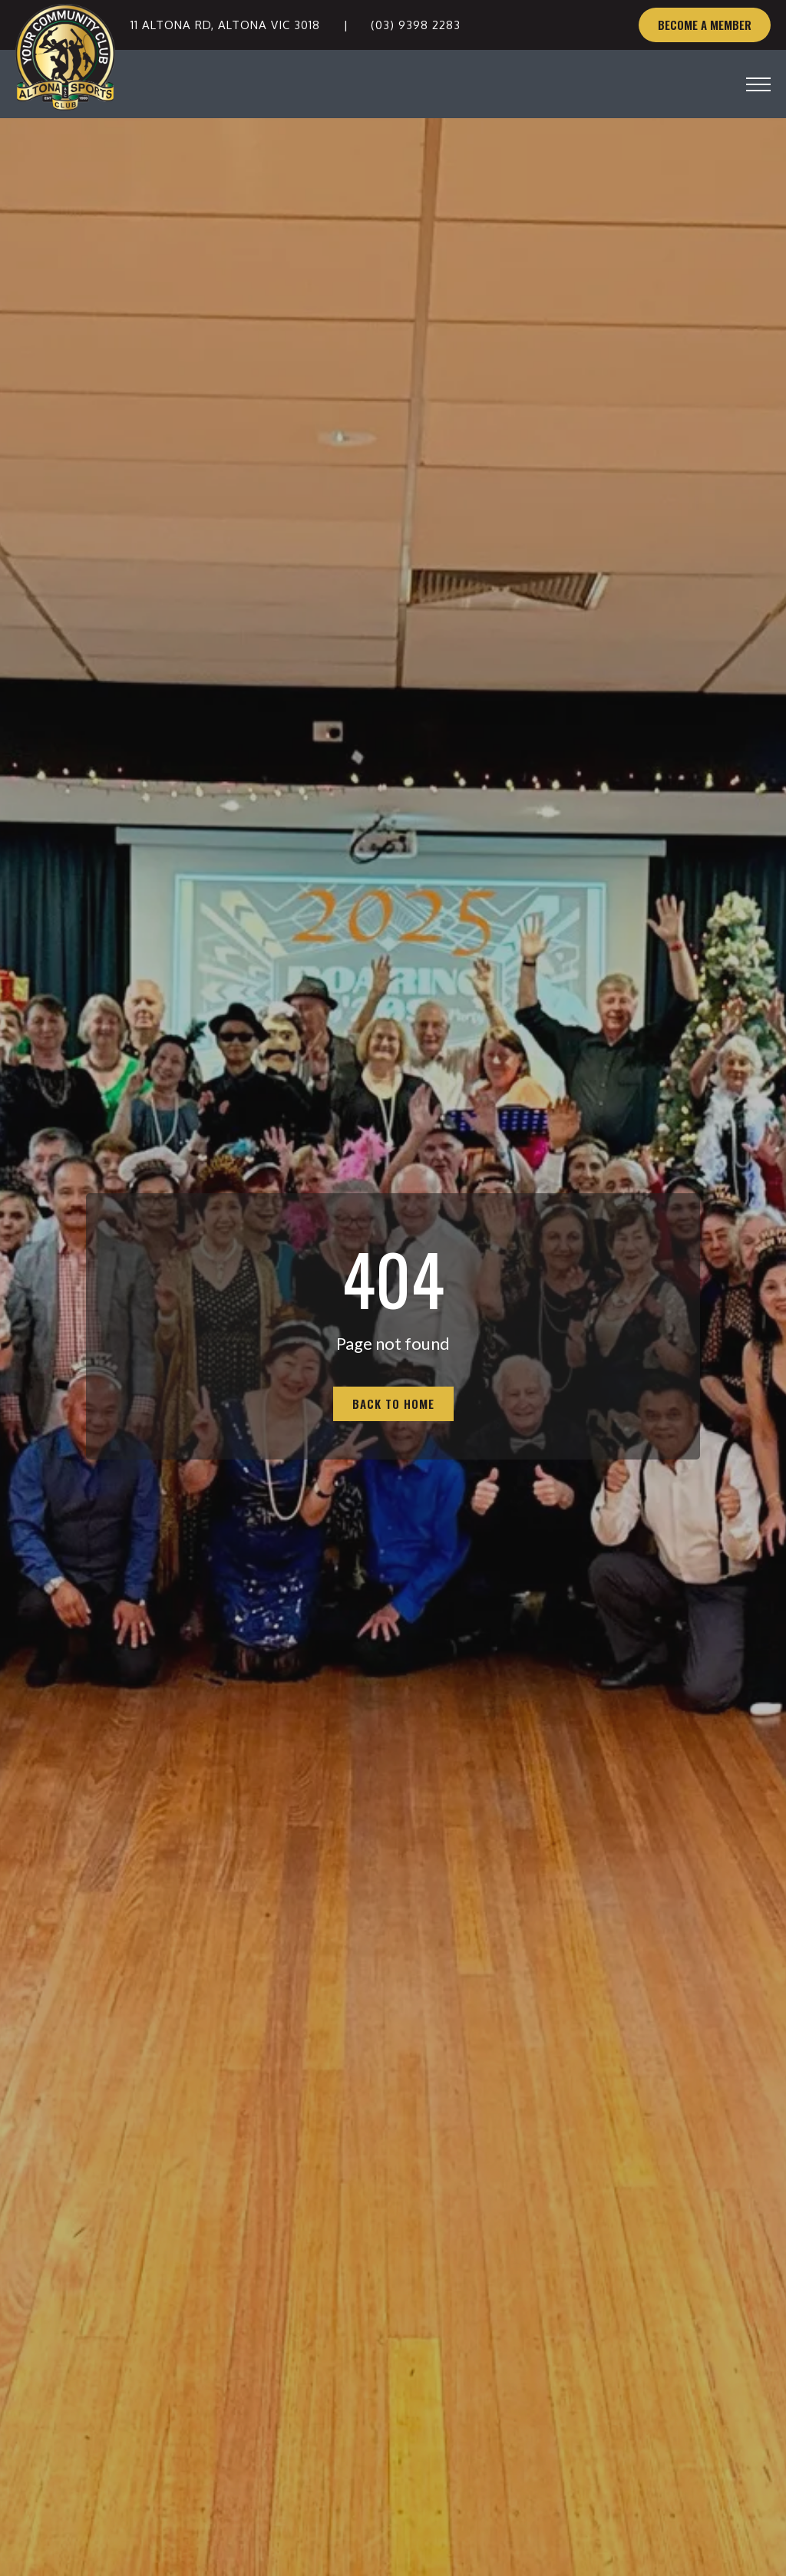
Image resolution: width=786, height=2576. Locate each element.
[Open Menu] (758, 84)
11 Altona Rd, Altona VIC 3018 (225, 25)
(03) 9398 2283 (416, 25)
